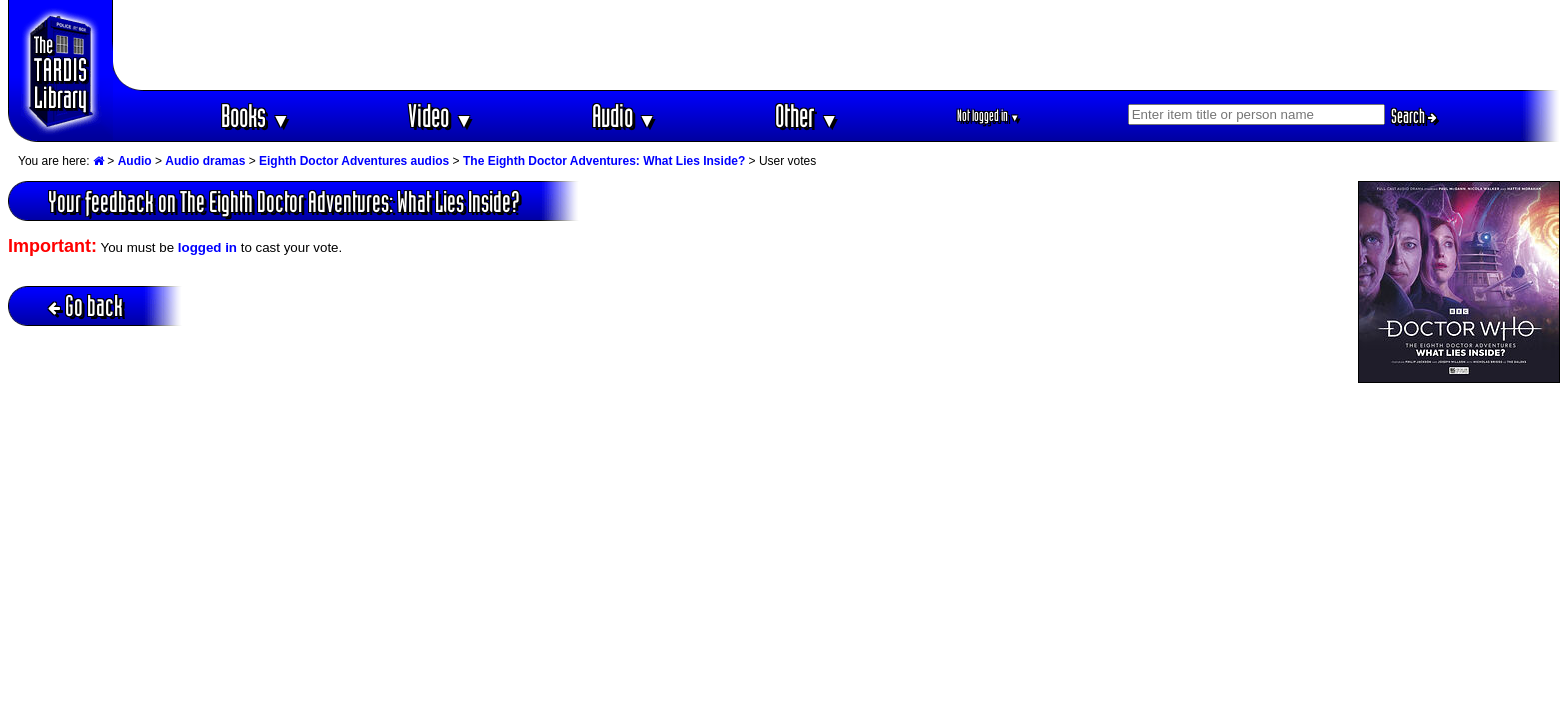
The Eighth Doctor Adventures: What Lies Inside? (604, 161)
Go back (85, 305)
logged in (207, 247)
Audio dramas (205, 161)
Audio (624, 115)
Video (440, 115)
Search (1414, 116)
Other (807, 115)
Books (255, 115)
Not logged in (988, 115)
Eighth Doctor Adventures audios (354, 161)
